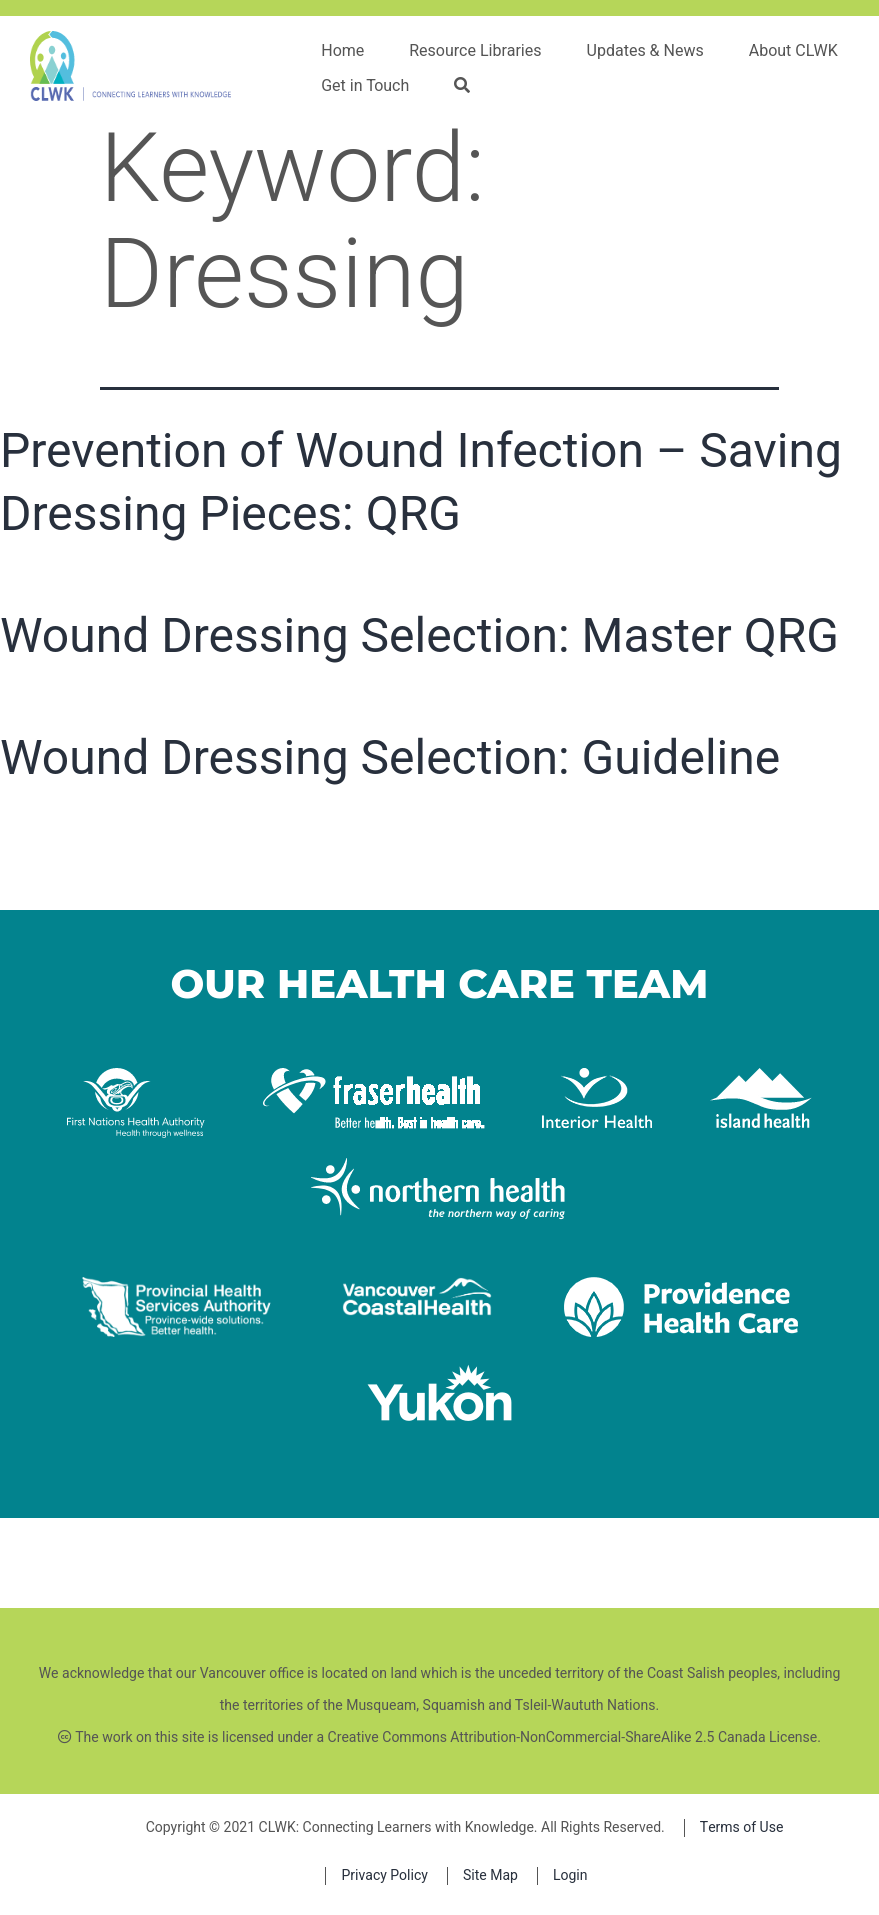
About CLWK (793, 51)
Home (342, 51)
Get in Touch (365, 86)
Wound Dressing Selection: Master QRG (419, 635)
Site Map (490, 1875)
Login (570, 1875)
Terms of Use (742, 1827)
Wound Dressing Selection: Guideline (390, 757)
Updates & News (645, 51)
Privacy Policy (384, 1875)
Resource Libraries (475, 51)
